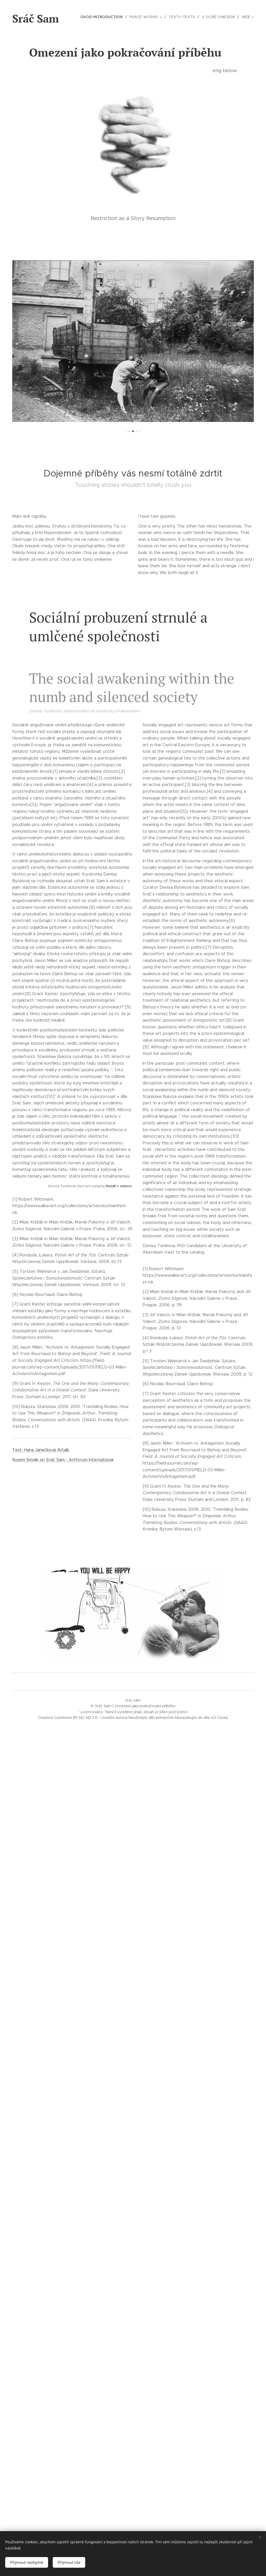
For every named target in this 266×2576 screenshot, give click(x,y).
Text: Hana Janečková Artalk (40, 1449)
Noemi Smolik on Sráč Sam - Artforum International (63, 1459)
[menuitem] (106, 16)
